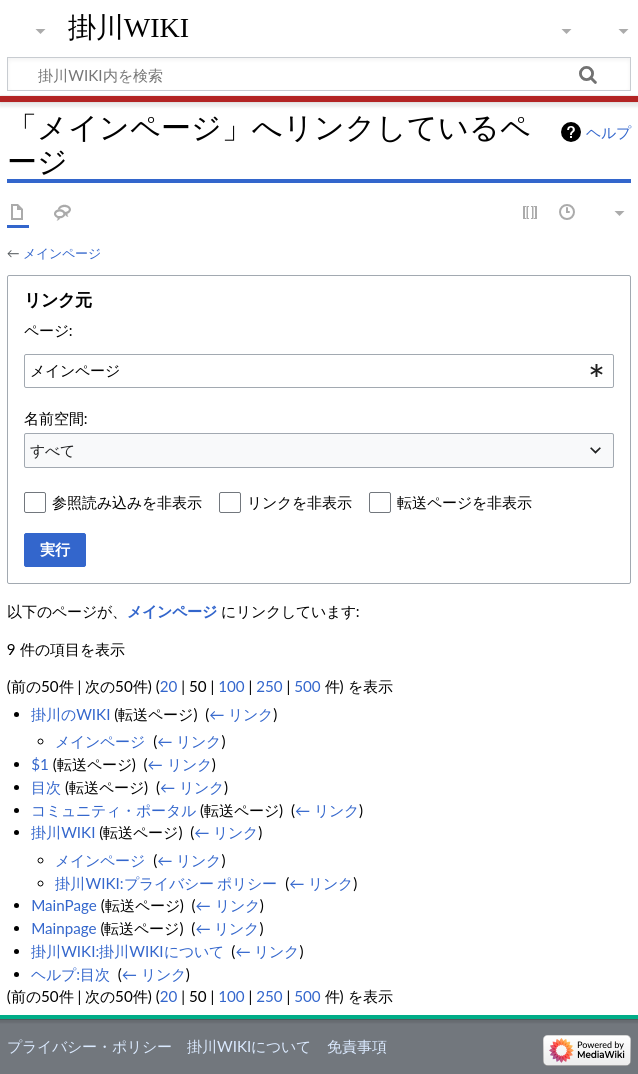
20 (169, 686)
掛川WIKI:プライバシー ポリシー (166, 883)
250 (269, 686)
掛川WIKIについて (249, 1046)
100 (231, 686)
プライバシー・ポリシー (89, 1046)
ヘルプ (608, 132)
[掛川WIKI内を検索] (319, 74)
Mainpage (63, 928)
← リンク (241, 714)
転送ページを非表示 (464, 502)
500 (307, 686)
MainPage (64, 905)
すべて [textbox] (52, 450)
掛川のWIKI (70, 714)
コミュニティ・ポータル (113, 810)
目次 (46, 787)
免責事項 (357, 1046)
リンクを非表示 (299, 502)
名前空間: (56, 418)
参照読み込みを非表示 (127, 502)
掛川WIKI (129, 27)
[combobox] (319, 371)
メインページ (62, 253)
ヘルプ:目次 (70, 974)
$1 (40, 764)
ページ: (48, 330)
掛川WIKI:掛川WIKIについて (127, 951)
